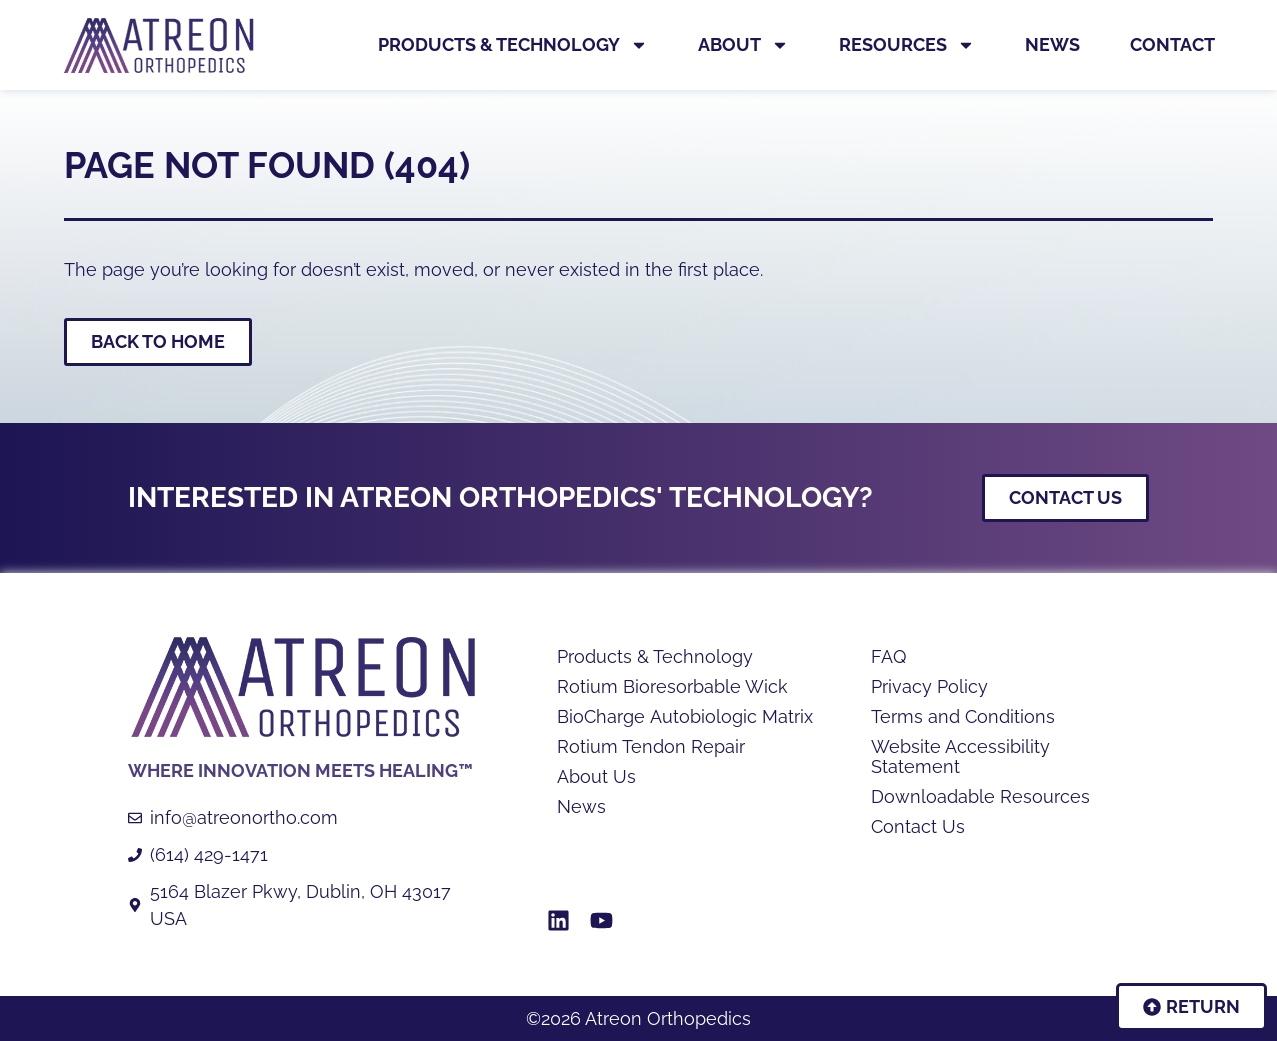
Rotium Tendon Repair (651, 747)
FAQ (888, 657)
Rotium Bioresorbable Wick (672, 687)
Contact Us (918, 827)
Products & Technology (513, 45)
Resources (907, 45)
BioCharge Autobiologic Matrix (685, 717)
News (1052, 44)
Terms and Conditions (963, 717)
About (743, 45)
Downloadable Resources (980, 797)
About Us (596, 777)
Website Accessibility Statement (960, 757)
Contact (1172, 44)
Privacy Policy (929, 687)
